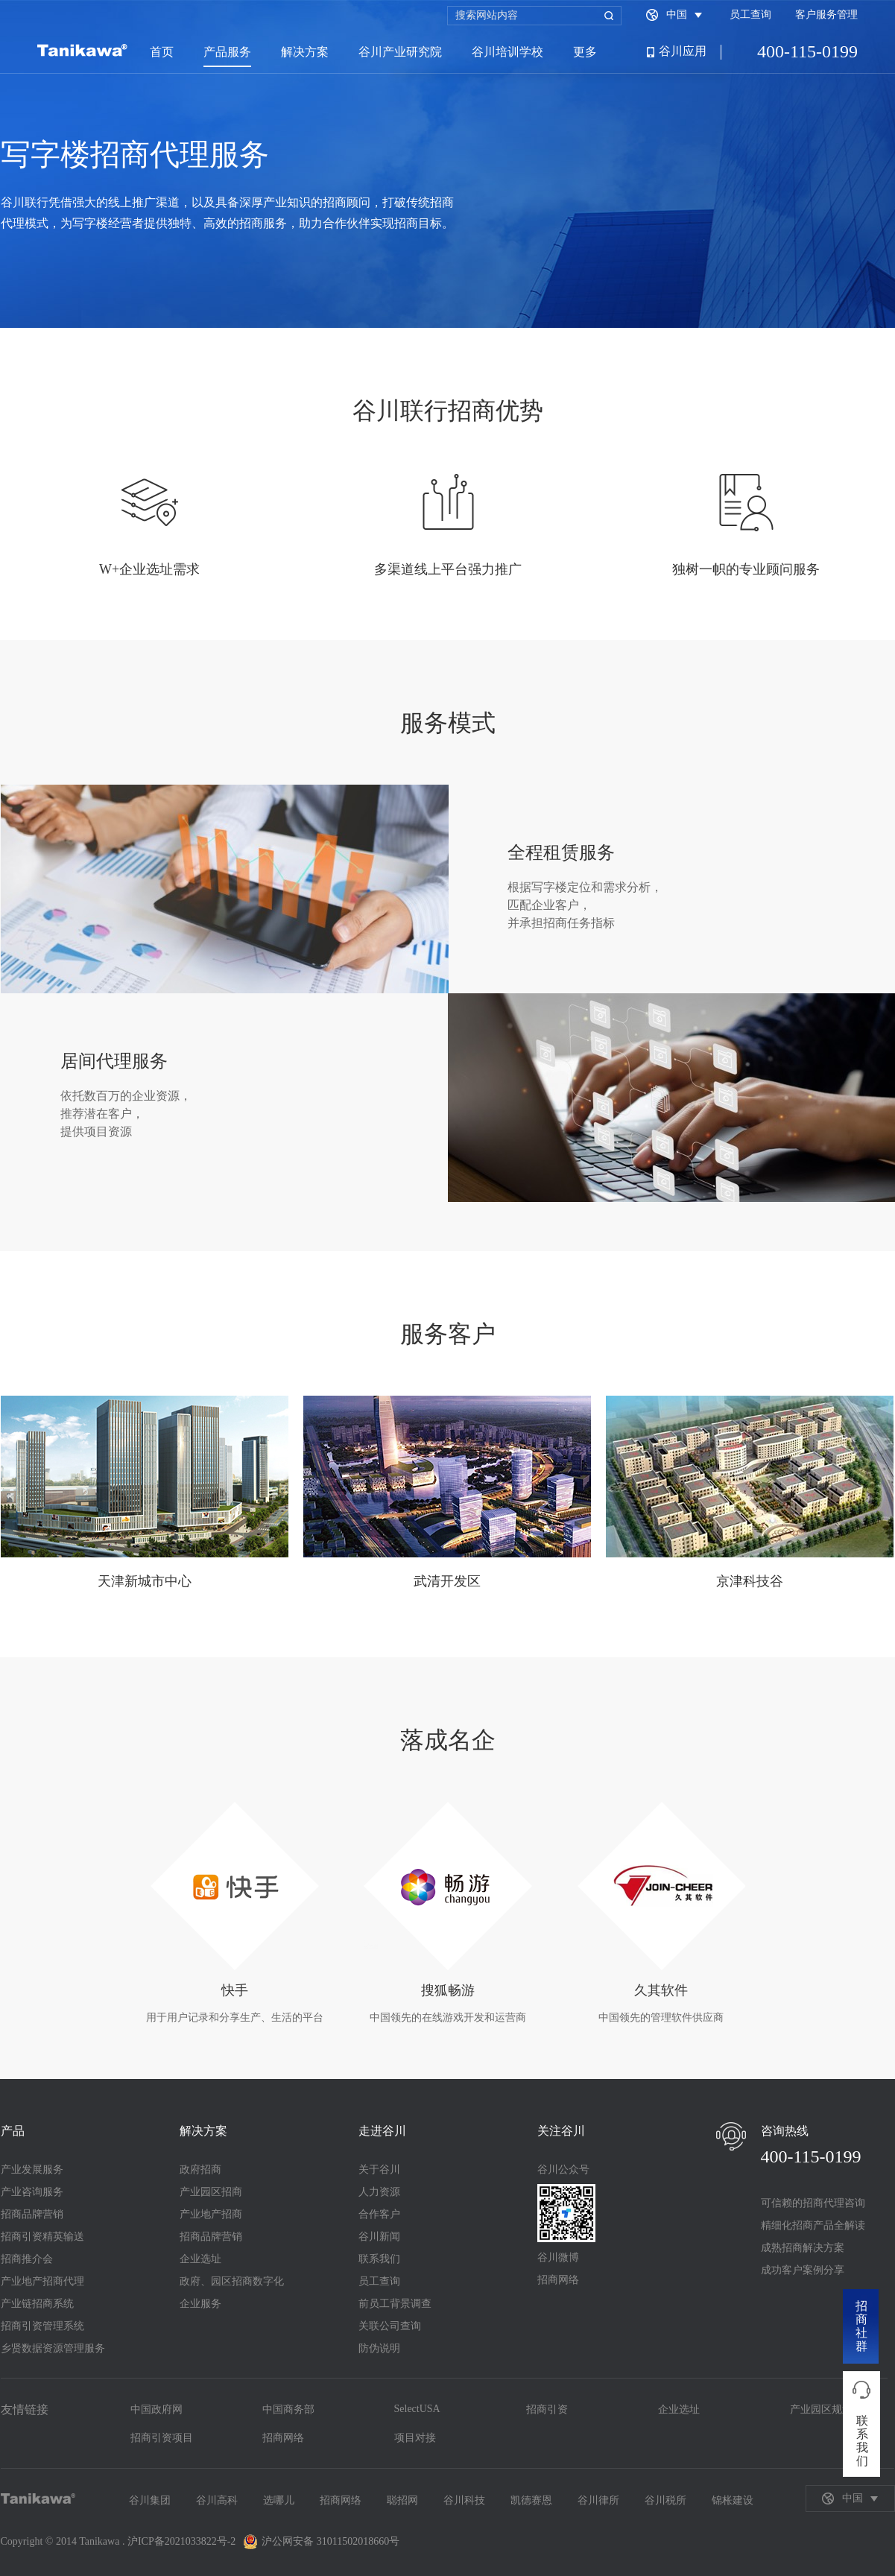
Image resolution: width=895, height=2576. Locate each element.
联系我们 (379, 2259)
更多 (585, 51)
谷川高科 (217, 2500)
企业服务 (200, 2303)
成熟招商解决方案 (802, 2247)
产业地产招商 (211, 2214)
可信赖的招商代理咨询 (813, 2203)
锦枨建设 (732, 2500)
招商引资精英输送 (42, 2236)
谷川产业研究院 (400, 51)
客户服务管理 (826, 14)
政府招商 (200, 2169)
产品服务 (227, 51)
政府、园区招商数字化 (232, 2281)
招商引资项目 (161, 2437)
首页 (162, 51)
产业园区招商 (211, 2191)
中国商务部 (288, 2409)
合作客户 (379, 2214)
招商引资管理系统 (42, 2326)
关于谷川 (379, 2169)
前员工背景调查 (394, 2303)
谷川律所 (598, 2500)
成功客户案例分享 (802, 2270)
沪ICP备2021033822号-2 (181, 2541)
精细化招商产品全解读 (813, 2225)
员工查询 (750, 14)
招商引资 (547, 2409)
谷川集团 (150, 2500)
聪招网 (402, 2500)
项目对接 (415, 2437)
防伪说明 (379, 2348)
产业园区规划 (821, 2409)
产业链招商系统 (37, 2303)
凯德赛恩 (531, 2500)
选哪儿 (278, 2500)
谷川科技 (464, 2500)
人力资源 (379, 2191)
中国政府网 (156, 2409)
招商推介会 (27, 2259)
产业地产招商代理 (42, 2281)
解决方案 (305, 51)
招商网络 (558, 2279)
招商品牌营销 (32, 2214)
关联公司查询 (389, 2326)
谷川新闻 (379, 2236)
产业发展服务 (32, 2169)
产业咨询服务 (32, 2191)
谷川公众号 (563, 2169)
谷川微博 (558, 2257)
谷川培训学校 (507, 51)
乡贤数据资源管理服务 (53, 2348)
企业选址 (200, 2259)
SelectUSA (417, 2408)
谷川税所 (665, 2500)
